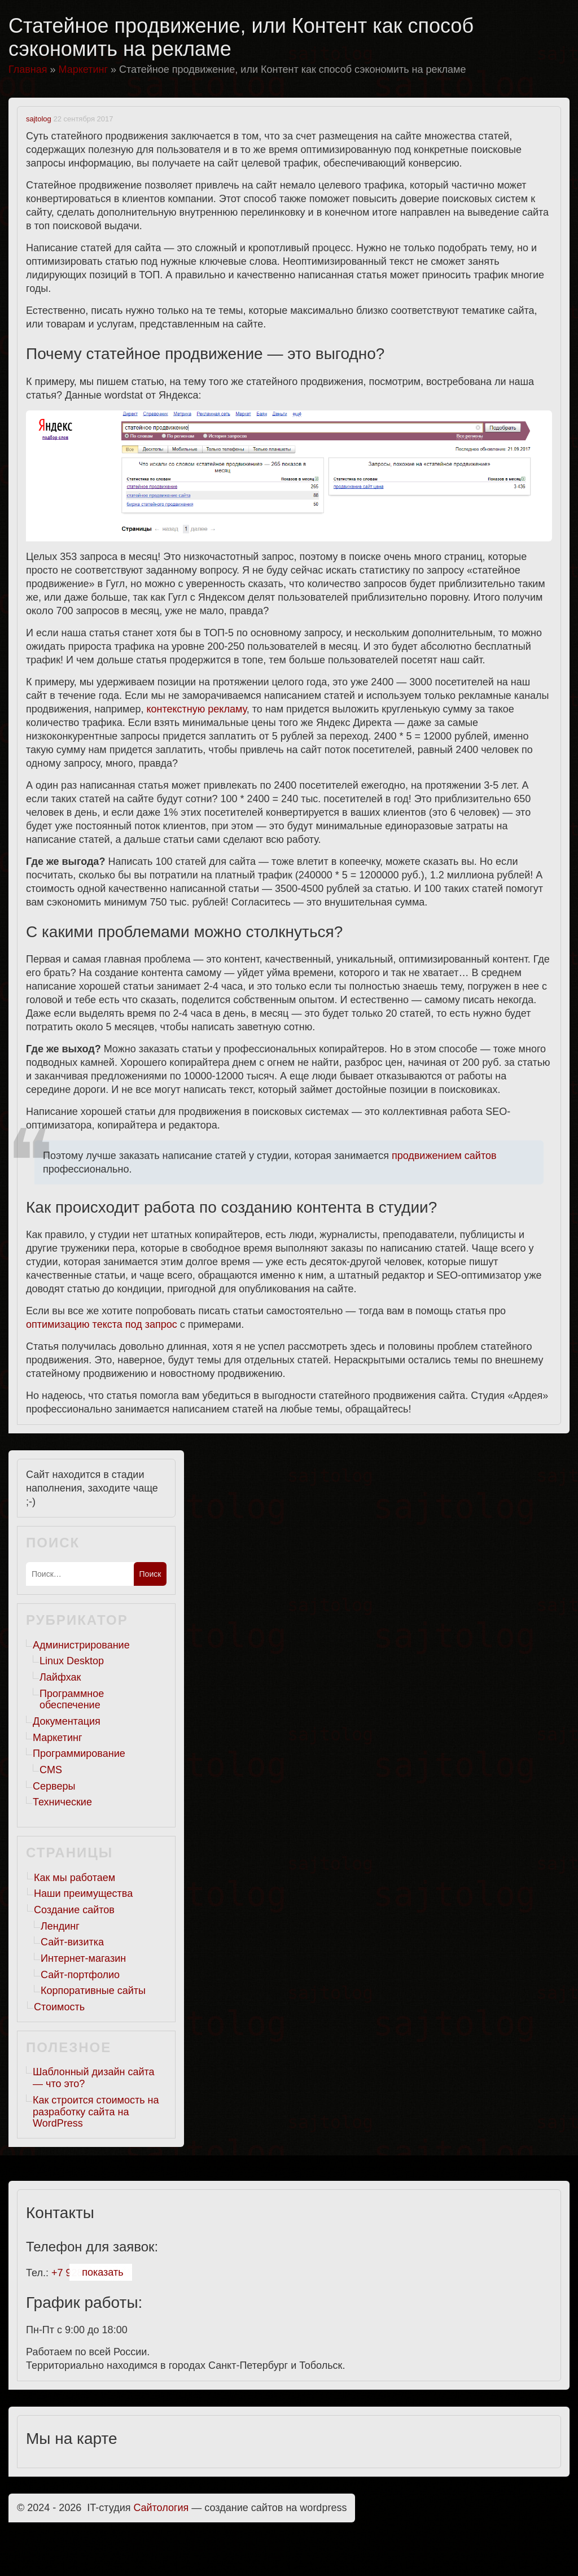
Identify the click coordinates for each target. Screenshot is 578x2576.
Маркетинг (57, 1737)
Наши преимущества (83, 1893)
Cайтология (161, 2507)
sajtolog (38, 119)
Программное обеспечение (72, 1699)
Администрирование (81, 1645)
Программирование (79, 1753)
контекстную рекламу (196, 709)
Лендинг (60, 1926)
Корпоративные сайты (93, 1990)
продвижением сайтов (444, 1155)
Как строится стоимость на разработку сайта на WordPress (96, 2111)
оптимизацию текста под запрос (101, 1324)
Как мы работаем (74, 1877)
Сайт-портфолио (80, 1974)
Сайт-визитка (72, 1942)
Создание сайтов (74, 1909)
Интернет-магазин (83, 1958)
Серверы (54, 1786)
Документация (66, 1721)
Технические (62, 1802)
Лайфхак (60, 1677)
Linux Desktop (72, 1661)
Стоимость (59, 2007)
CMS (51, 1769)
